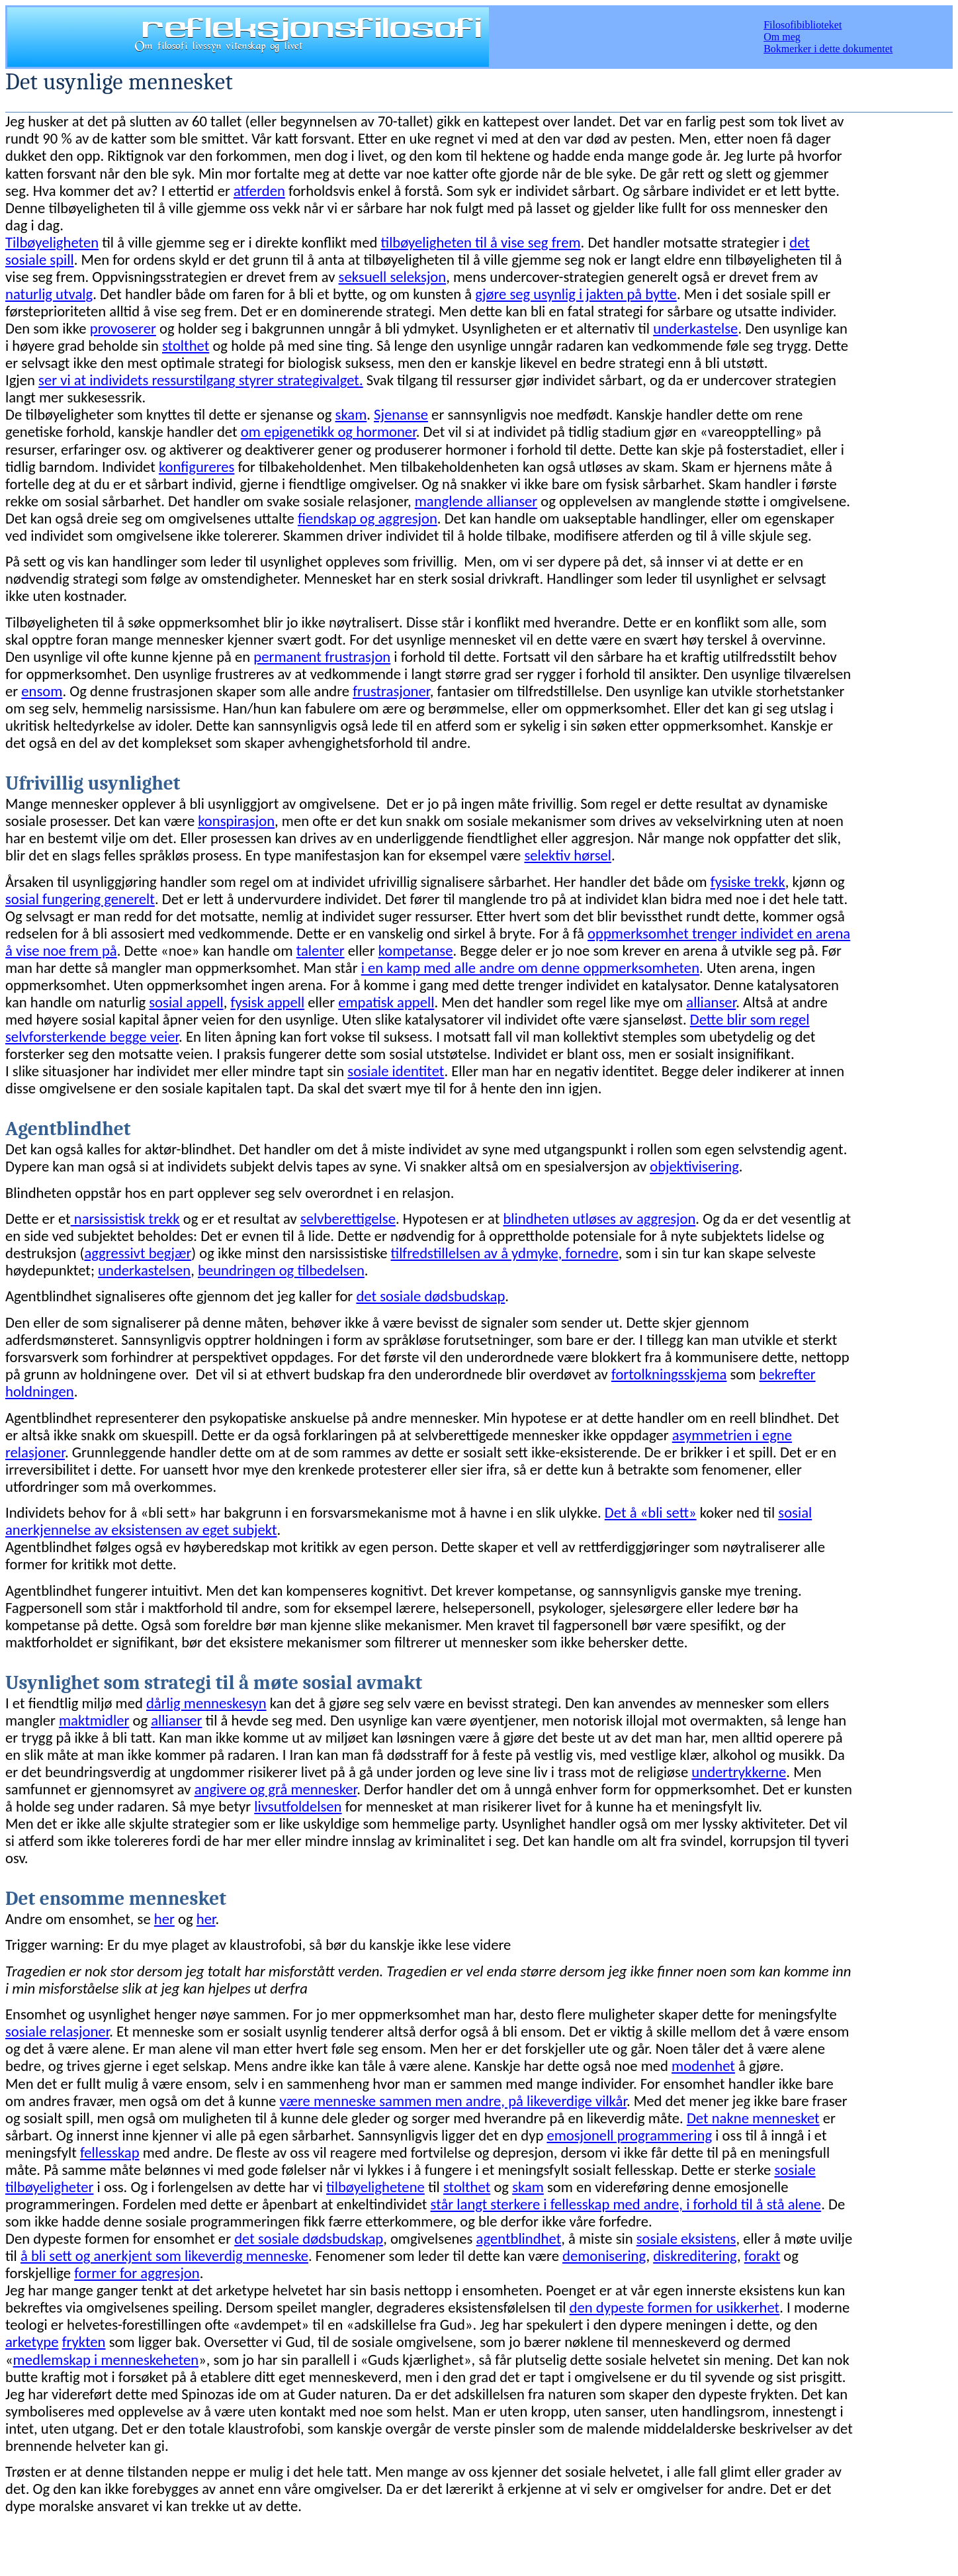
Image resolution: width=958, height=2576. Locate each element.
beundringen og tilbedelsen (281, 1270)
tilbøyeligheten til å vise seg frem (481, 242)
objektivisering (694, 1166)
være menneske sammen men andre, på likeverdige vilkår (453, 2101)
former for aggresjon (136, 2273)
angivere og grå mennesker (276, 1789)
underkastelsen (144, 1270)
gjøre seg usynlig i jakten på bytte (576, 294)
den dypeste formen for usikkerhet (675, 2307)
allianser (711, 1002)
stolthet (185, 345)
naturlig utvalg (49, 294)
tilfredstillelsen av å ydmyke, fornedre (505, 1253)
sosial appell (186, 1002)
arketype (32, 2341)
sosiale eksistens (686, 2238)
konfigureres (196, 466)
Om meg (782, 36)
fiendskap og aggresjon (367, 518)
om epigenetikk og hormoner (328, 431)
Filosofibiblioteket (802, 24)
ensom (41, 691)
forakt (762, 2255)
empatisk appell (386, 1002)
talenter (320, 950)
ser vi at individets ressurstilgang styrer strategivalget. (200, 380)
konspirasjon (236, 820)
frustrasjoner (391, 691)
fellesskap (110, 2152)
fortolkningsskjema (668, 1374)
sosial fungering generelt (80, 899)
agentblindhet (519, 2238)
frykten (84, 2341)
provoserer (123, 328)
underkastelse (695, 328)
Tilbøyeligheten (52, 242)
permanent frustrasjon (321, 656)
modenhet (703, 2065)
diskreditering (695, 2255)
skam (351, 414)
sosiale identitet (395, 1071)
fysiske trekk (748, 881)
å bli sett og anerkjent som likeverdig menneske (164, 2255)
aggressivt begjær (137, 1253)
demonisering (604, 2255)
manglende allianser (476, 501)
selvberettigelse (348, 1218)
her (164, 1918)
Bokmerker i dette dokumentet (828, 48)
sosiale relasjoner (57, 2031)
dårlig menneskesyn (206, 1703)
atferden (259, 190)
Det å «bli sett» (651, 1512)
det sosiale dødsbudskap (430, 1296)
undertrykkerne (738, 1772)
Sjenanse (401, 414)
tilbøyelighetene (375, 2187)
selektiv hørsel (567, 855)
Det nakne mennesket (753, 2118)
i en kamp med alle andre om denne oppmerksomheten (530, 967)
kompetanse (415, 950)
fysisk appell (267, 1002)
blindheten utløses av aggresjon (599, 1218)
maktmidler (94, 1720)
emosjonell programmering (629, 2135)
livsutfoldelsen (297, 1806)
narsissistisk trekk (125, 1218)
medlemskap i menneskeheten (106, 2359)
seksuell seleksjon (393, 276)
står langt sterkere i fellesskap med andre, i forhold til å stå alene (626, 2204)
